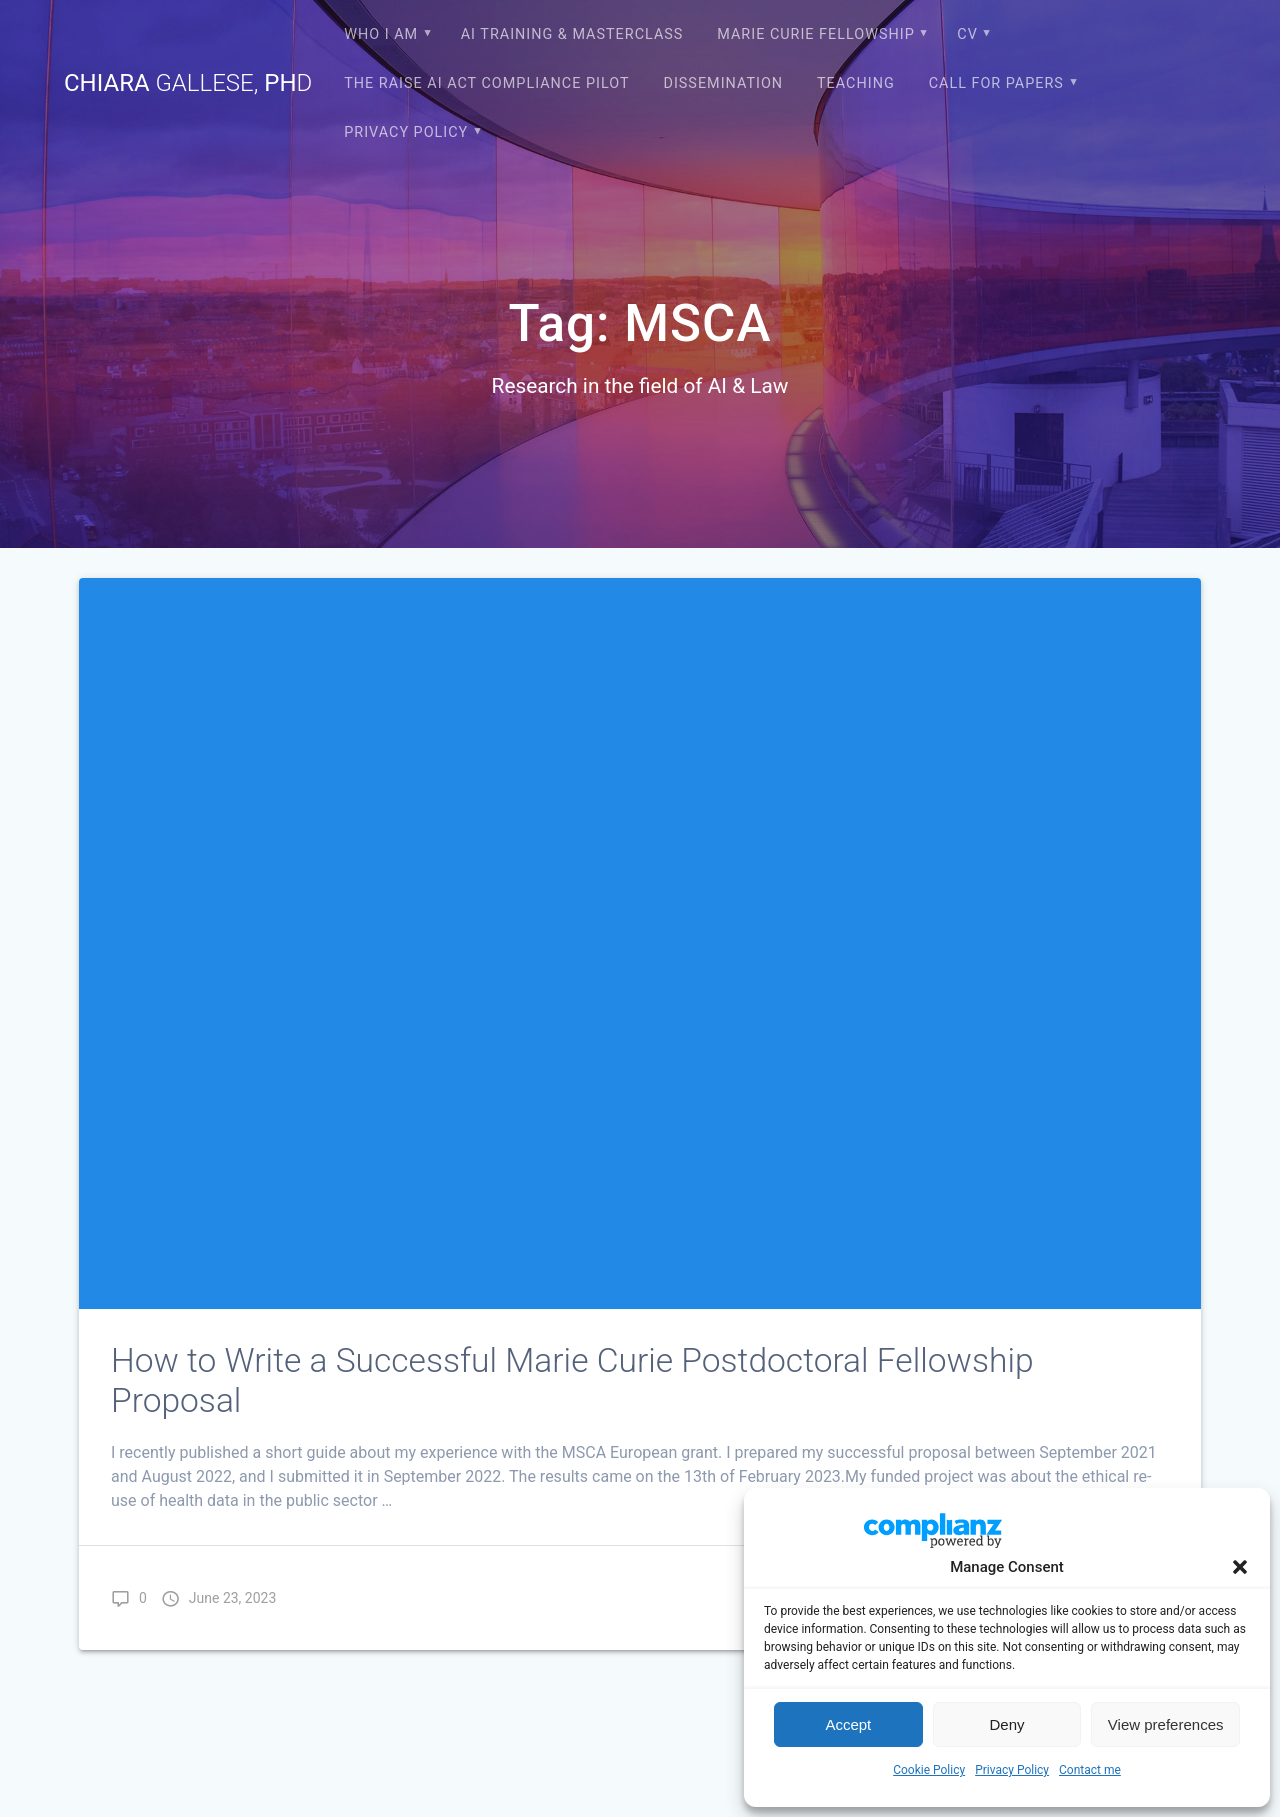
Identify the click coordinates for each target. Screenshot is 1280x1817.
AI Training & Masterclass (572, 34)
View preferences (1166, 1724)
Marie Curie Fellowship (815, 34)
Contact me (1090, 1770)
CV (967, 34)
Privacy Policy (1012, 1770)
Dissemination (723, 83)
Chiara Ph (188, 83)
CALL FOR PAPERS (996, 83)
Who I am (381, 34)
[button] (1240, 1567)
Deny (1006, 1724)
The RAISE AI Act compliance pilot (486, 83)
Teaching (856, 83)
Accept (848, 1724)
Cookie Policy (929, 1770)
